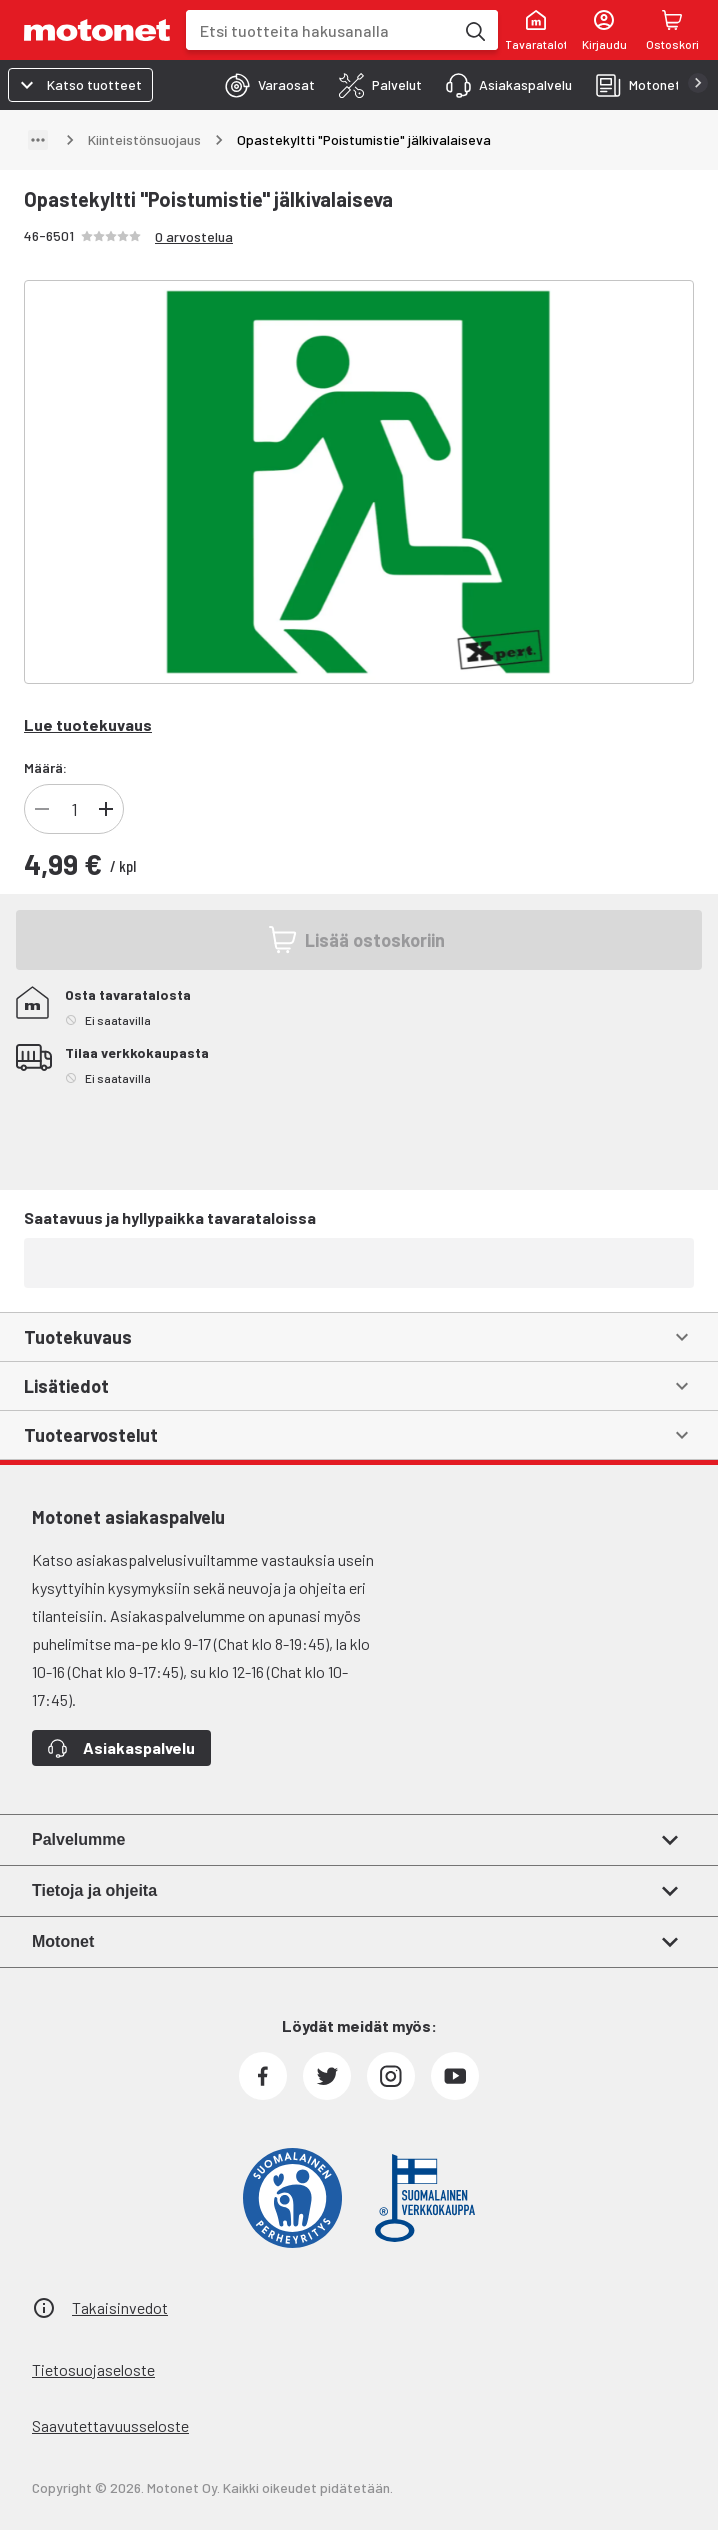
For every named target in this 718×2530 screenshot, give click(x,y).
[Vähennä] (42, 809)
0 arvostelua (194, 236)
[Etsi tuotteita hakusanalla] (474, 30)
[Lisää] (106, 809)
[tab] (264, 85)
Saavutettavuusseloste (110, 2425)
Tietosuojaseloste (93, 2369)
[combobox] (320, 30)
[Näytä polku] (38, 140)
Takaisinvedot (120, 2307)
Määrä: (45, 767)
